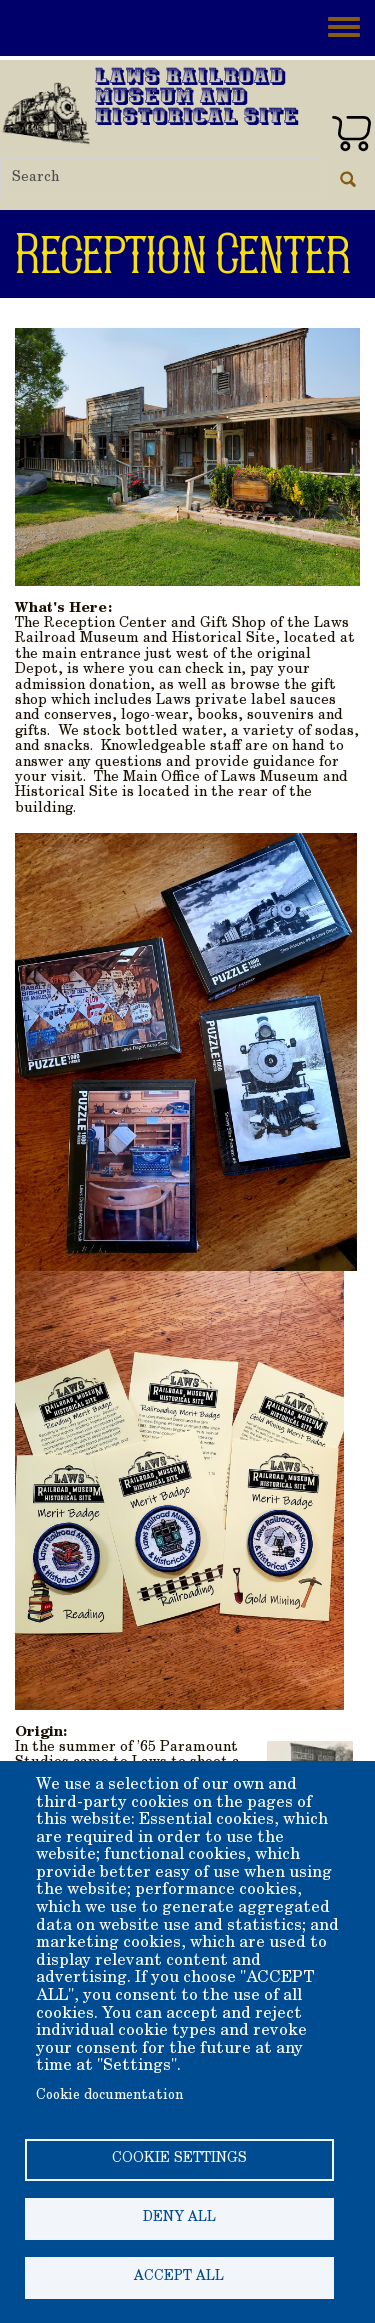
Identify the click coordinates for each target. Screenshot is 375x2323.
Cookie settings (179, 2159)
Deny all (179, 2218)
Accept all (179, 2277)
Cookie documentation (109, 2096)
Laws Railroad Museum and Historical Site (197, 98)
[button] (187, 455)
